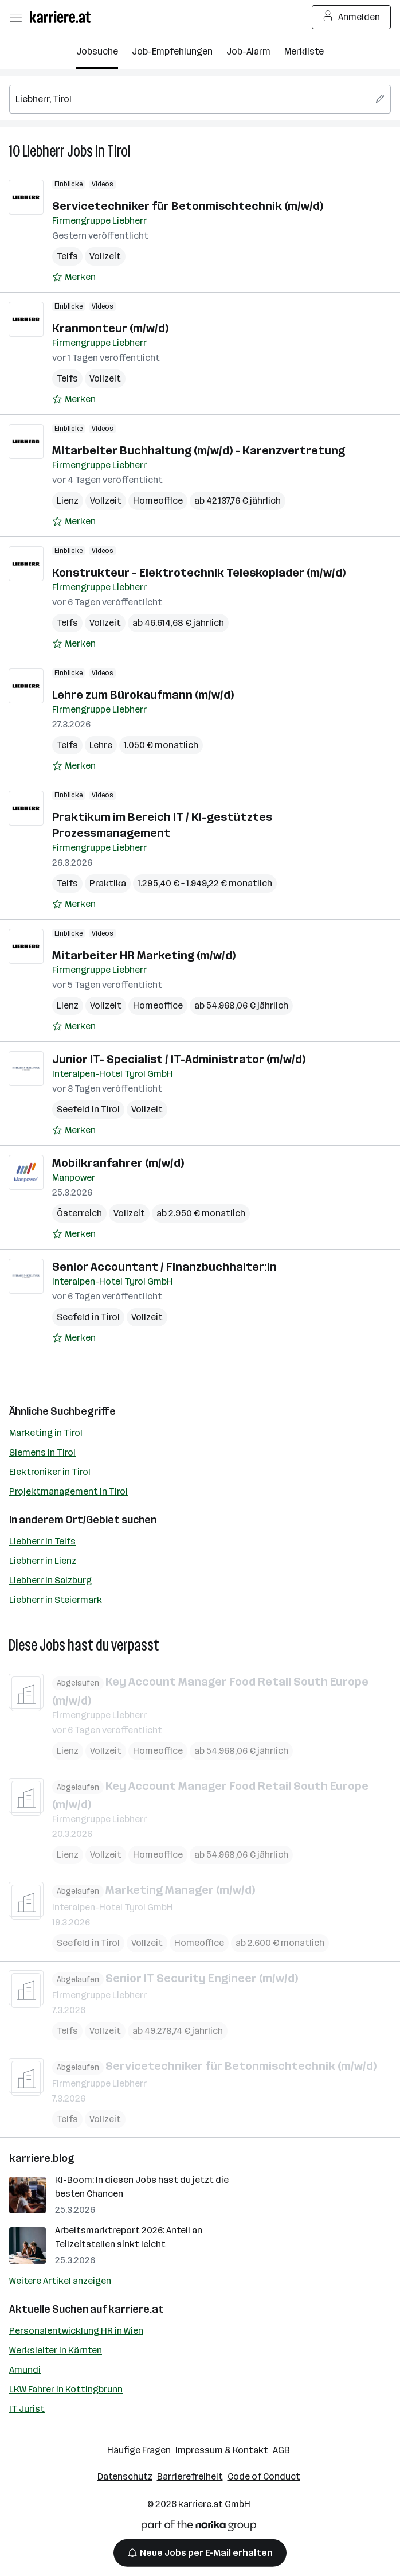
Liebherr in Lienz (42, 1560)
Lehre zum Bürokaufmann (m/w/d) (143, 695)
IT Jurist (27, 2408)
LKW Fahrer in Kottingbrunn (66, 2389)
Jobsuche (97, 51)
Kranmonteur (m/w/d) (110, 328)
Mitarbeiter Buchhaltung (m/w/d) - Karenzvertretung (198, 450)
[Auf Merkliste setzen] (74, 277)
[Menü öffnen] (15, 17)
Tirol (119, 151)
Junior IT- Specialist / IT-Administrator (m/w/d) (178, 1059)
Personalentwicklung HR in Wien (76, 2330)
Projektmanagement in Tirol (68, 1491)
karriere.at (136, 2309)
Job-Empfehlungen (172, 51)
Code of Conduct (264, 2476)
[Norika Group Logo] (199, 2527)
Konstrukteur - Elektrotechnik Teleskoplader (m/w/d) (199, 572)
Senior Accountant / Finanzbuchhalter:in (164, 1267)
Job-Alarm (248, 51)
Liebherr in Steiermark (55, 1599)
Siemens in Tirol (42, 1452)
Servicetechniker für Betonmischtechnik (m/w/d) (187, 206)
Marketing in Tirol (46, 1432)
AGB (281, 2450)
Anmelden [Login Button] (351, 17)
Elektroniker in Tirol (50, 1471)
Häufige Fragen (139, 2450)
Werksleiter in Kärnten (55, 2350)
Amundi (25, 2369)
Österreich (79, 1213)
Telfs (67, 256)
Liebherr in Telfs (42, 1541)
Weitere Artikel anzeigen (60, 2280)
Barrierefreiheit (190, 2476)
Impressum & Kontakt (221, 2450)
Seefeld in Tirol (88, 1109)
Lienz (68, 500)
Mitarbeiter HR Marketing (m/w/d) (144, 955)
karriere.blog (41, 2158)
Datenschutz (124, 2476)
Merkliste (304, 51)
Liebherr (43, 151)
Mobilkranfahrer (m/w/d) (118, 1163)
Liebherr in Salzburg (50, 1580)
